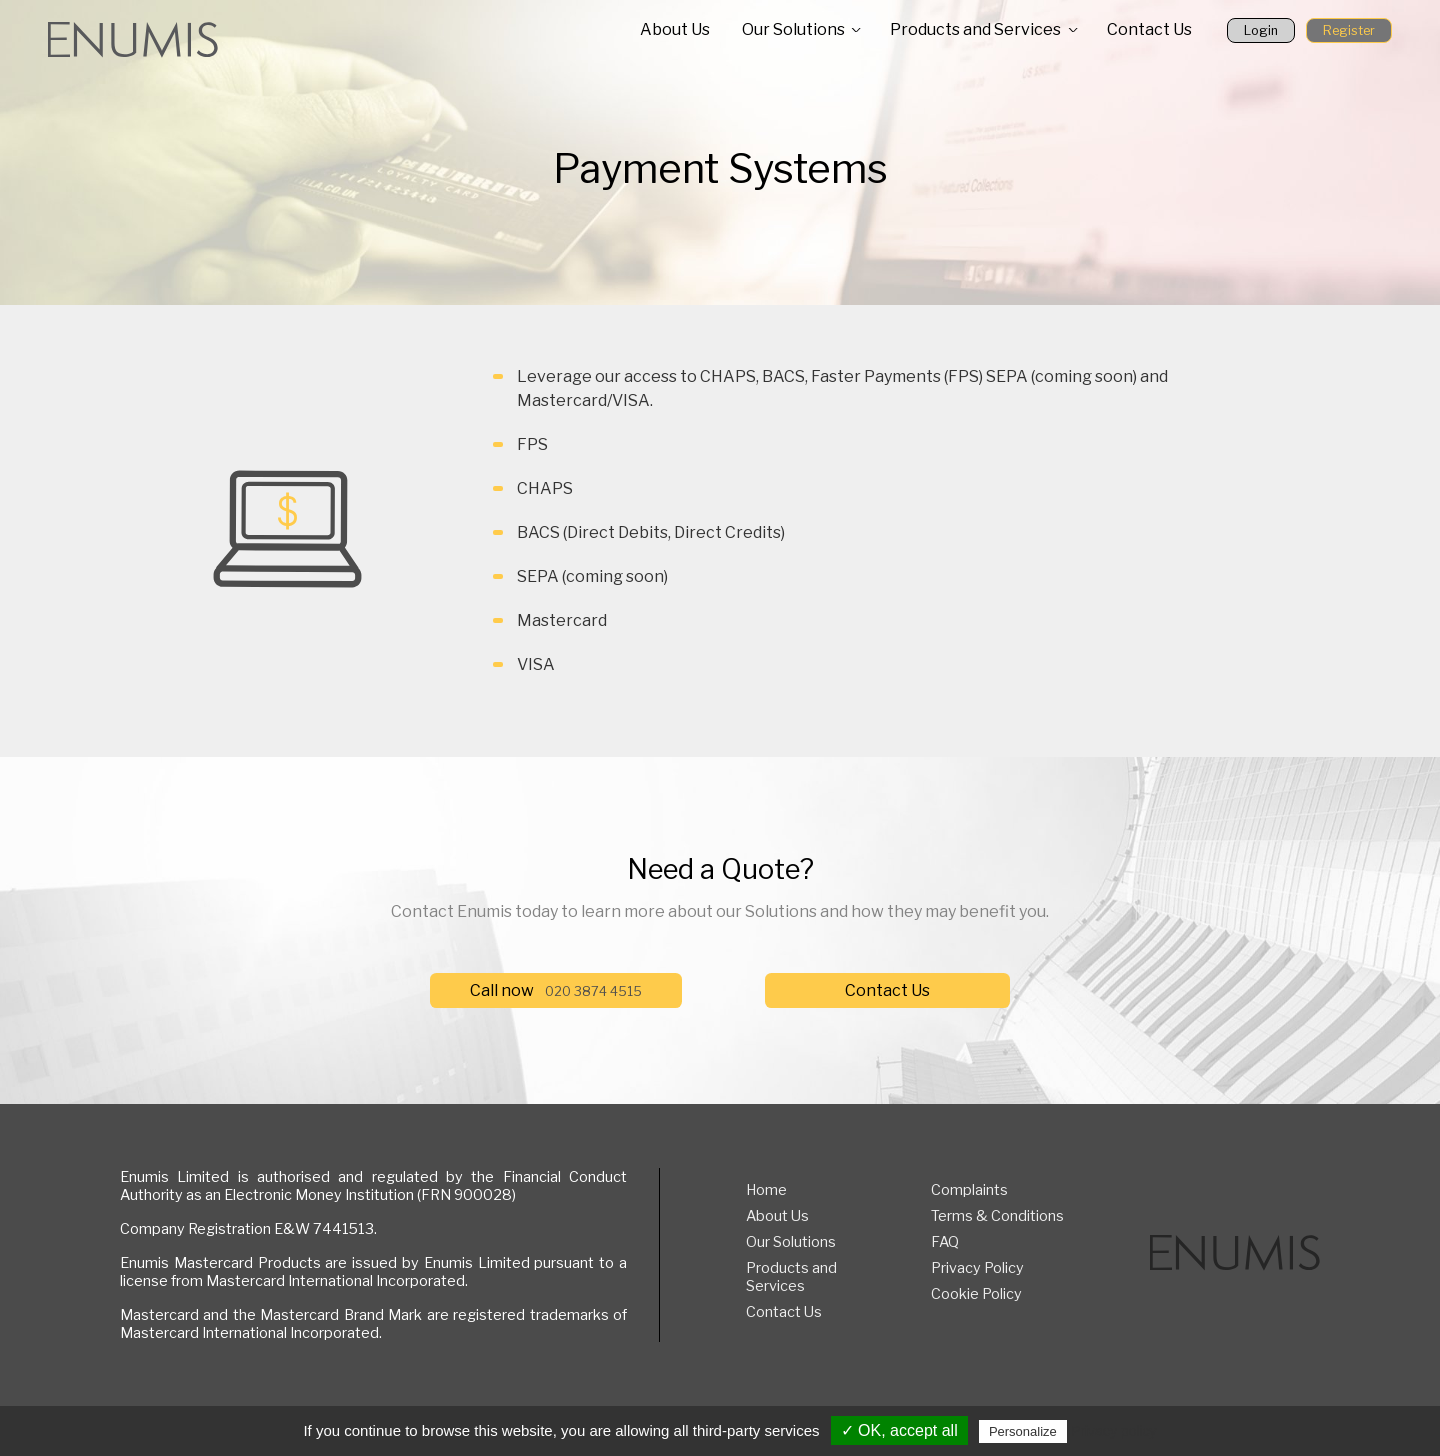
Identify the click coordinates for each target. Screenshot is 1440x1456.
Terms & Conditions (997, 1216)
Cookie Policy (976, 1294)
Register (1349, 30)
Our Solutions (793, 29)
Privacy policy (1114, 1431)
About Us (675, 29)
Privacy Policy (977, 1268)
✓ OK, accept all (899, 1430)
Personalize (1023, 1431)
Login (1261, 30)
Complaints (969, 1190)
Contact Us (1149, 29)
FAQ (945, 1242)
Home (766, 1190)
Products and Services (975, 29)
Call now (556, 990)
